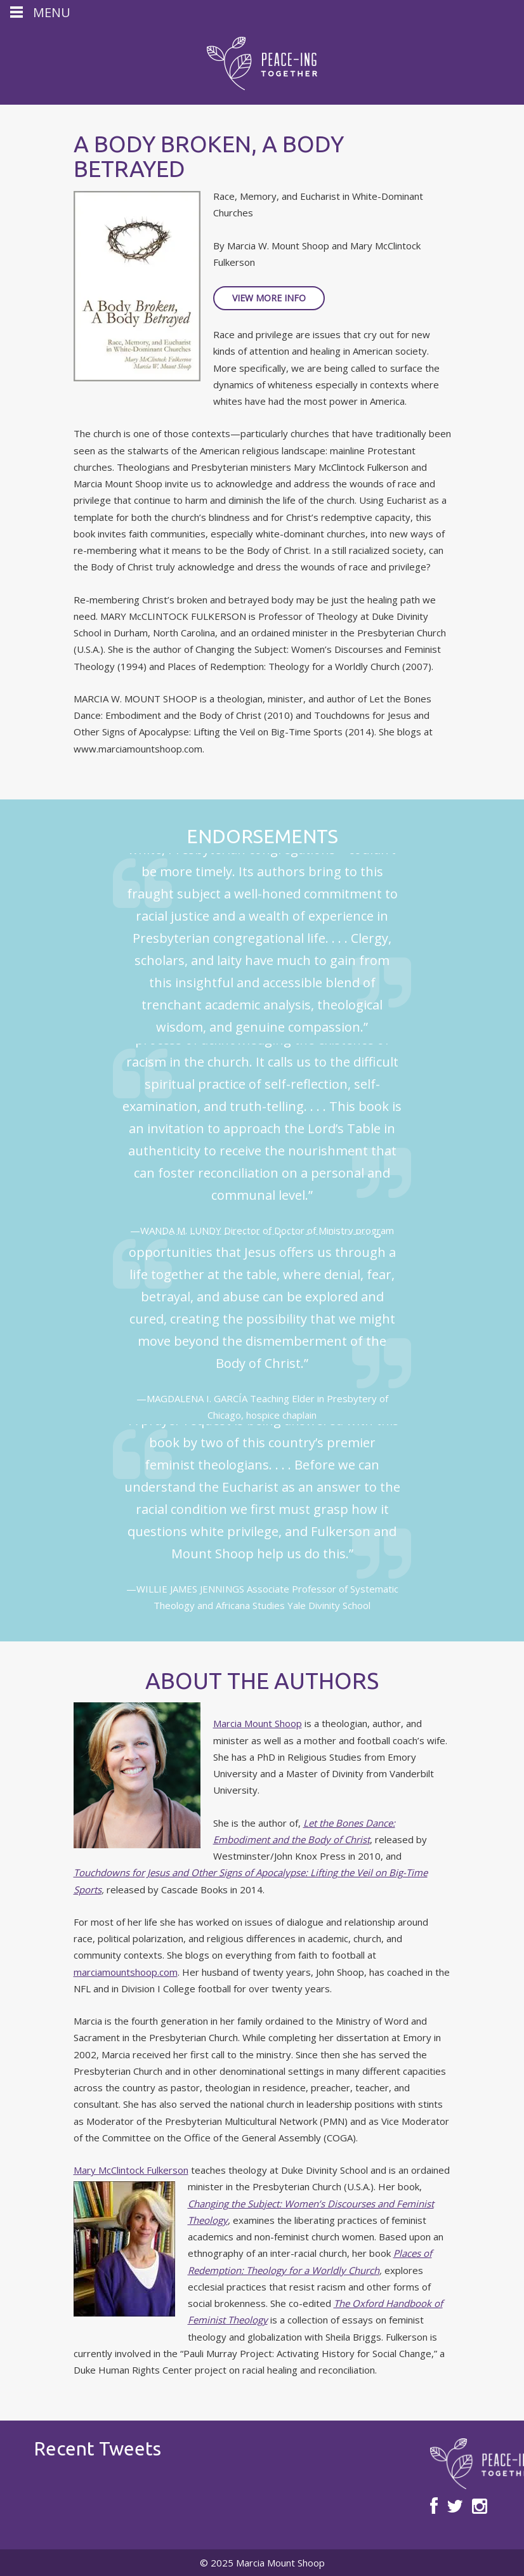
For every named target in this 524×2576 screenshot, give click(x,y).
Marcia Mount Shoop (257, 1723)
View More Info (269, 298)
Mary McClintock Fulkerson (131, 2170)
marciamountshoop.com (126, 1972)
